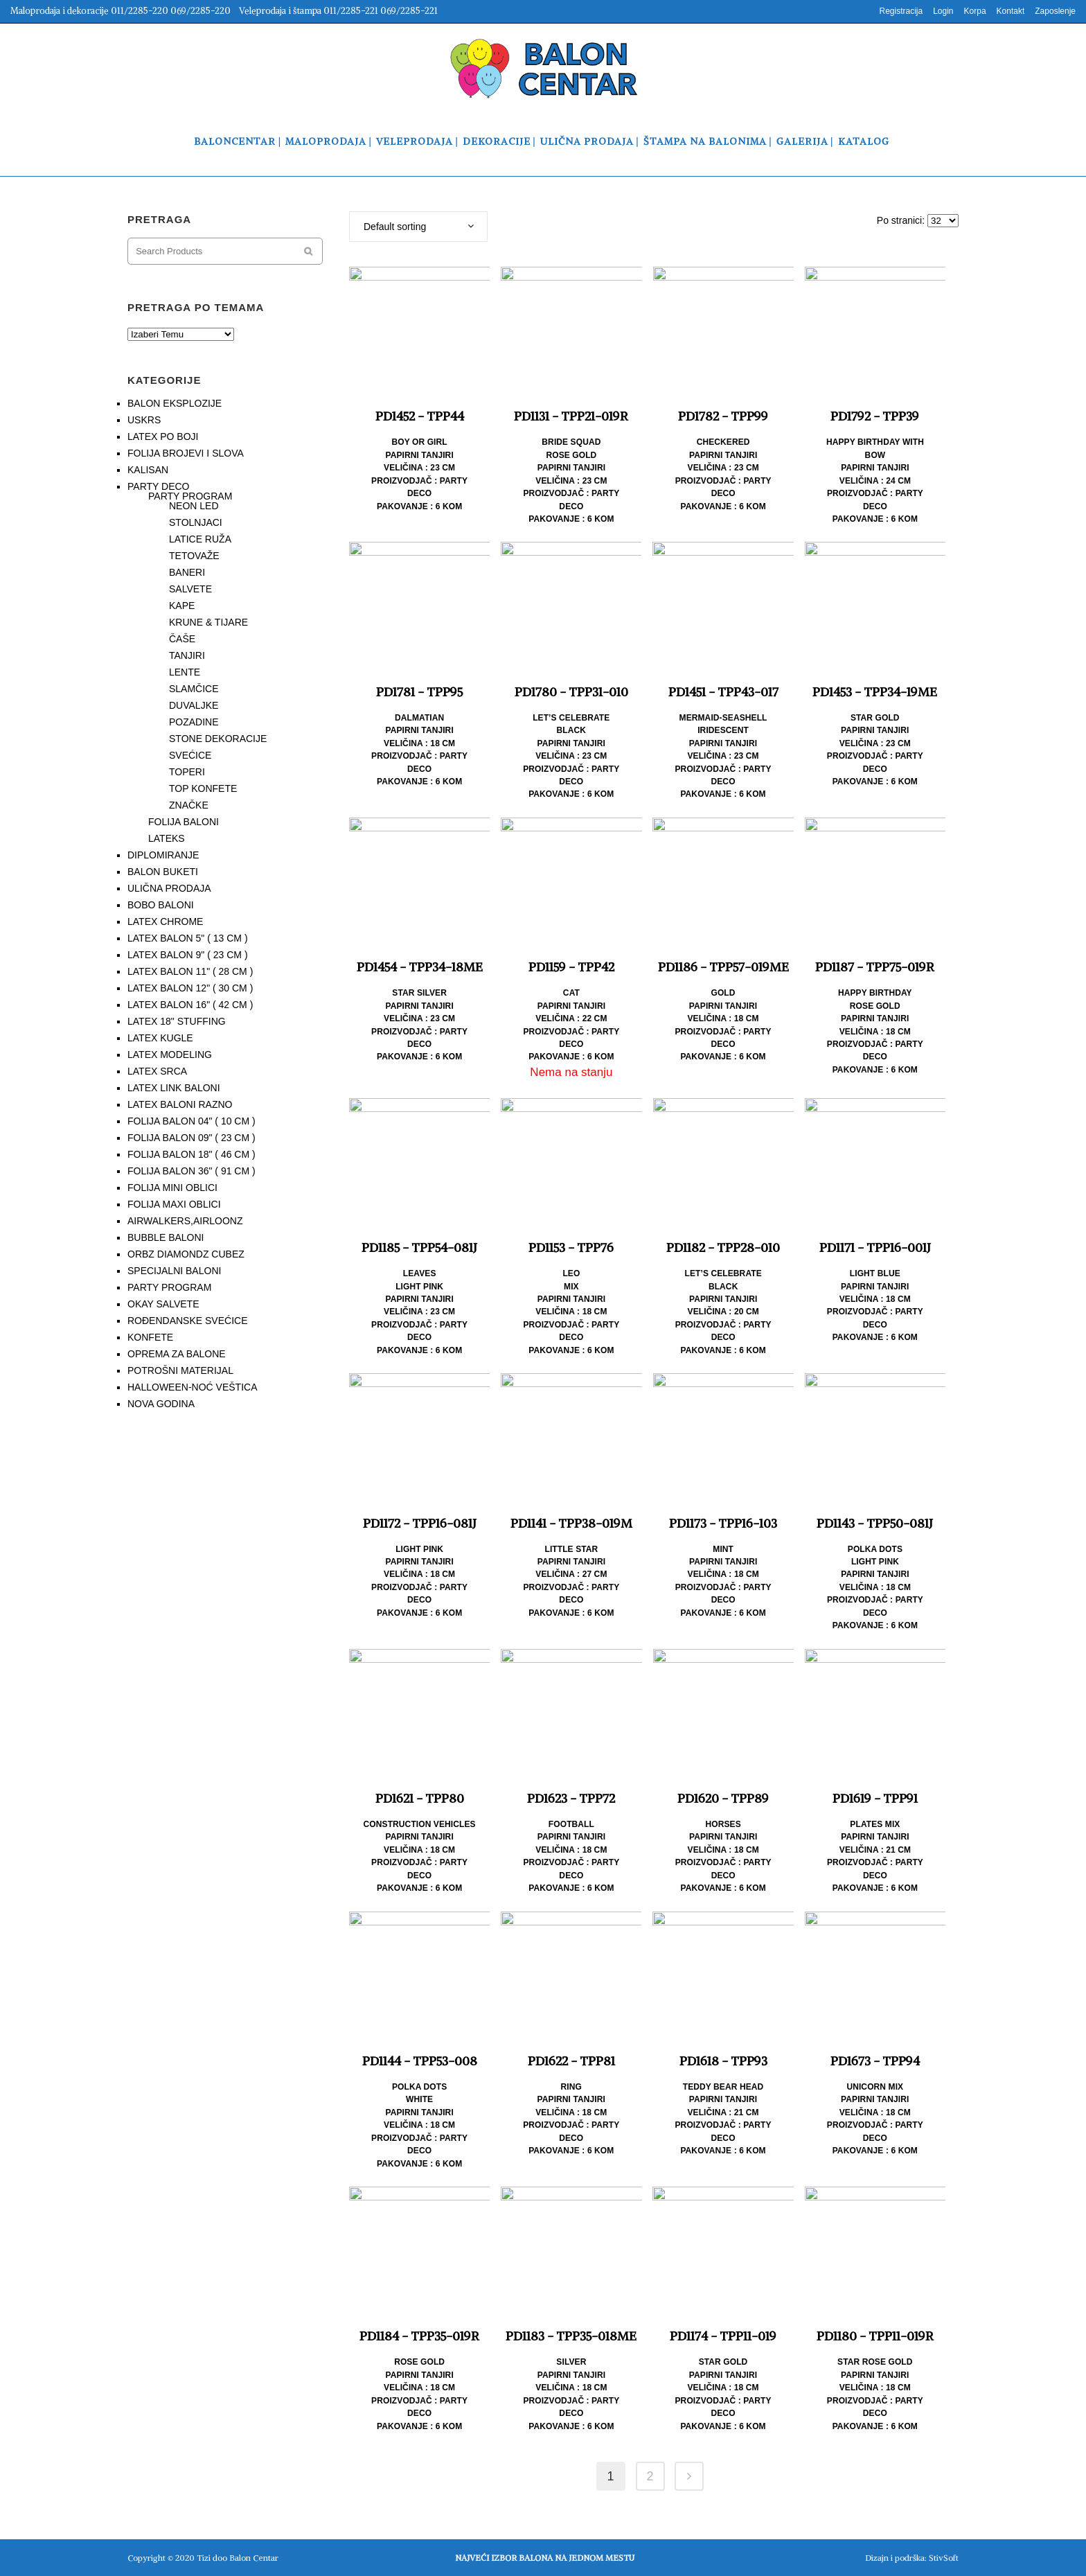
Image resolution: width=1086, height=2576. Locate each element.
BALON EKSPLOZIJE (174, 403)
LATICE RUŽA (200, 539)
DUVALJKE (193, 705)
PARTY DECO (158, 486)
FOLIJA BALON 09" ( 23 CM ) (191, 1137)
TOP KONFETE (203, 788)
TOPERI (187, 771)
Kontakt (1011, 11)
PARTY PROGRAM (190, 496)
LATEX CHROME (165, 921)
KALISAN (147, 469)
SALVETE (190, 588)
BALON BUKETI (162, 871)
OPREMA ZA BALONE (176, 1353)
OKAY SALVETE (163, 1303)
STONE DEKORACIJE (218, 738)
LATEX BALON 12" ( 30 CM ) (190, 988)
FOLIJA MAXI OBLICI (174, 1204)
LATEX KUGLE (160, 1037)
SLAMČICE (194, 688)
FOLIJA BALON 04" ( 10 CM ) (191, 1121)
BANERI (187, 572)
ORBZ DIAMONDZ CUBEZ (185, 1254)
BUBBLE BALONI (165, 1237)
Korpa (975, 11)
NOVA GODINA (161, 1403)
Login (943, 11)
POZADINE (194, 721)
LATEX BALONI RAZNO (179, 1104)
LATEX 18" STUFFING (176, 1021)
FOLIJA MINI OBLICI (172, 1187)
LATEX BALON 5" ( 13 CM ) (187, 938)
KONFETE (150, 1337)
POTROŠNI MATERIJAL (180, 1370)
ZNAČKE (188, 805)
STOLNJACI (195, 522)
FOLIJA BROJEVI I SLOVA (185, 453)
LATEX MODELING (169, 1054)
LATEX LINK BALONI (173, 1087)
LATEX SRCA (157, 1071)
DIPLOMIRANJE (163, 855)
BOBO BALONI (160, 904)
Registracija (901, 11)
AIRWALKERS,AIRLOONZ (184, 1220)
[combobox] (418, 226)
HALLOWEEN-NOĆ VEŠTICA (192, 1387)
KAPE (182, 605)
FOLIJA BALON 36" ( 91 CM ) (191, 1170)
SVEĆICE (190, 755)
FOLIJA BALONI (183, 821)
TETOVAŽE (194, 555)
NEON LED (194, 505)
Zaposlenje (1055, 11)
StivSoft (944, 2557)
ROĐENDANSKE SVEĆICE (187, 1320)
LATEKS (166, 838)
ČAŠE (182, 638)
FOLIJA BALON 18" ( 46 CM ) (191, 1154)
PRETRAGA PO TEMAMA (195, 307)
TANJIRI (187, 655)
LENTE (184, 672)
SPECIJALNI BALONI (174, 1270)
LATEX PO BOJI (162, 436)
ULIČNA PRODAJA (169, 888)
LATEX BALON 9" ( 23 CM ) (187, 954)
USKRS (144, 419)
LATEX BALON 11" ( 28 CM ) (190, 971)
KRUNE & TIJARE (208, 622)
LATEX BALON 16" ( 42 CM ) (190, 1004)
